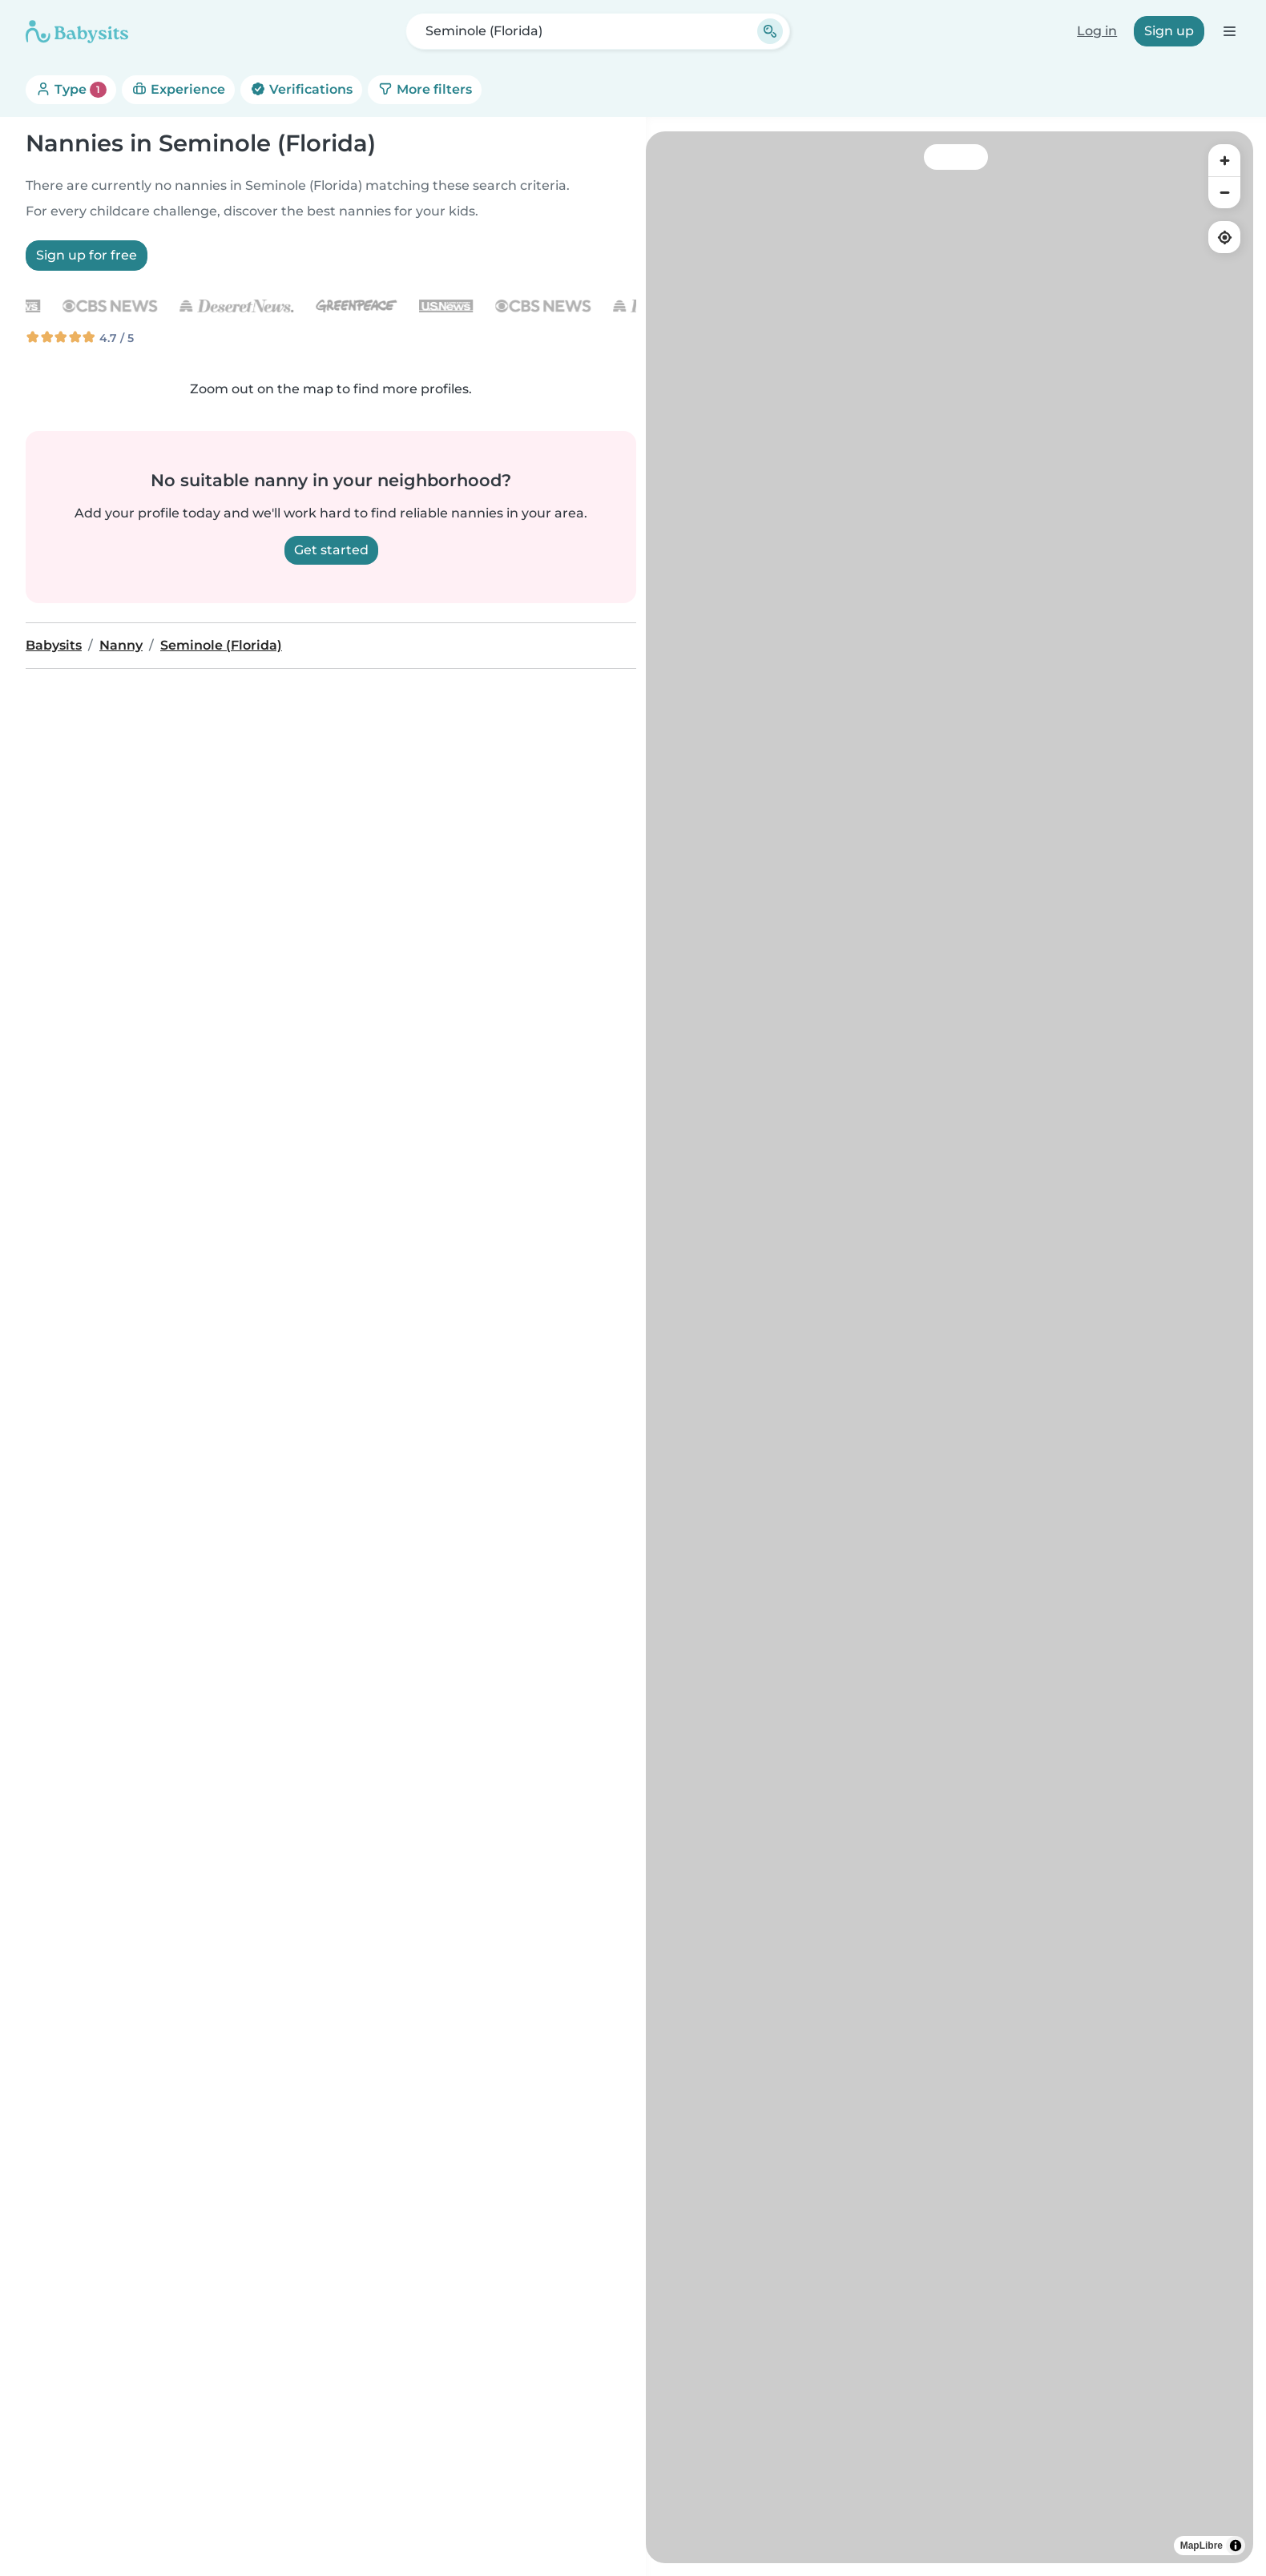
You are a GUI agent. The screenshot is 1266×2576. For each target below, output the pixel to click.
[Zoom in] (1224, 160)
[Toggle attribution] (1235, 2545)
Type (71, 90)
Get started (331, 549)
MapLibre (1201, 2545)
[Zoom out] (1224, 192)
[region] (949, 1347)
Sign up (1169, 30)
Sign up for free (86, 255)
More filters (424, 89)
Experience (178, 89)
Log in (1097, 30)
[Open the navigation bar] (1228, 31)
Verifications (301, 89)
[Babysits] (77, 31)
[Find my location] (1224, 237)
